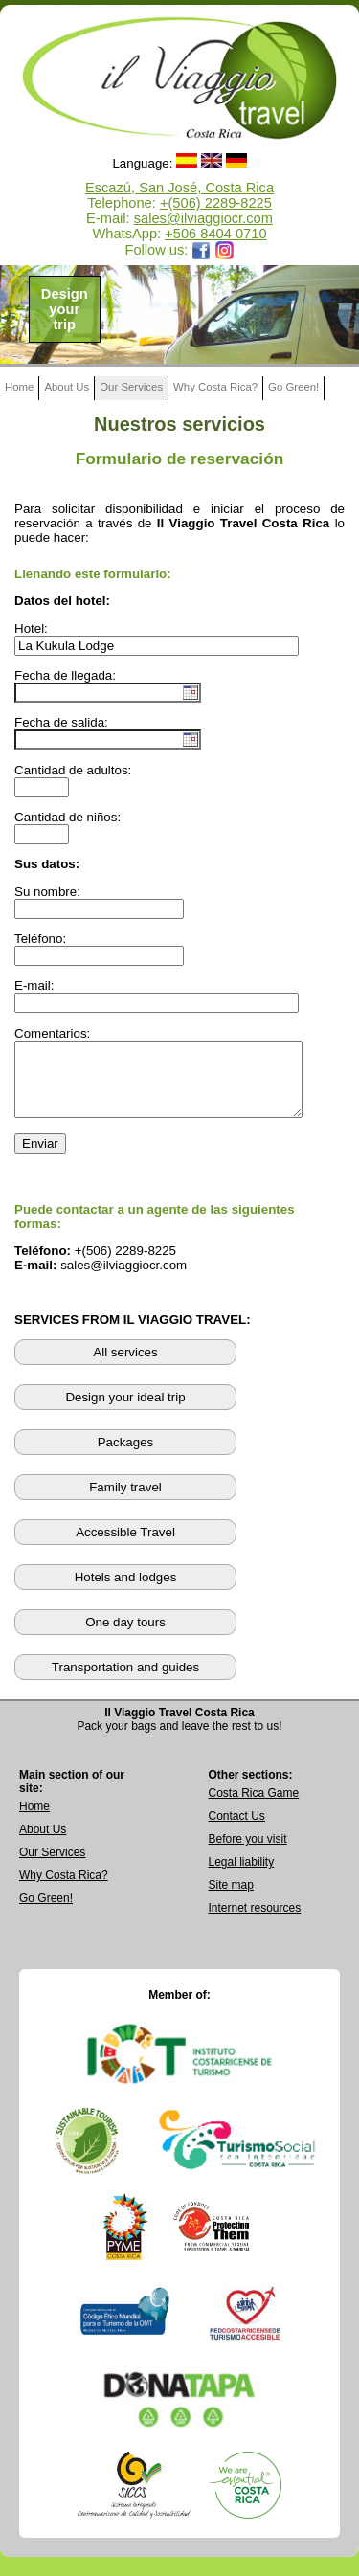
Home (19, 386)
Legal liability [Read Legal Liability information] (242, 1876)
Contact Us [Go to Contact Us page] (237, 1830)
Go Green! (293, 386)
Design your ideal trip (125, 1411)
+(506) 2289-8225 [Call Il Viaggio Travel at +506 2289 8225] (216, 203)
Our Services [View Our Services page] (52, 1866)
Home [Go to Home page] (34, 1820)
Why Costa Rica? (215, 386)
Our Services (131, 386)
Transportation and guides (125, 1681)
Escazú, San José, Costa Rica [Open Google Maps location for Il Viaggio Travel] (179, 187)
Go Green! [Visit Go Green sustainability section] (46, 1912)
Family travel (125, 1501)
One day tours (125, 1636)
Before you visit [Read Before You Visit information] (248, 1853)
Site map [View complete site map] (231, 1899)
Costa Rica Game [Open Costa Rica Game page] (254, 1807)
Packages (126, 1456)
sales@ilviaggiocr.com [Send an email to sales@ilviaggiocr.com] (203, 218)
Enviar (40, 1158)
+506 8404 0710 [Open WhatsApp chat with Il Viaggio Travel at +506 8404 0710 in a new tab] (215, 233)
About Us (66, 386)
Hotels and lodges (126, 1591)
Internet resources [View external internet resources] (255, 1922)
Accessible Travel (125, 1546)
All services (125, 1366)
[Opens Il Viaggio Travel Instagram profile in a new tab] (225, 250)
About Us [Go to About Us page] (42, 1843)
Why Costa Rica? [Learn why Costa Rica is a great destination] (63, 1889)
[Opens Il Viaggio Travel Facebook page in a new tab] (201, 250)
